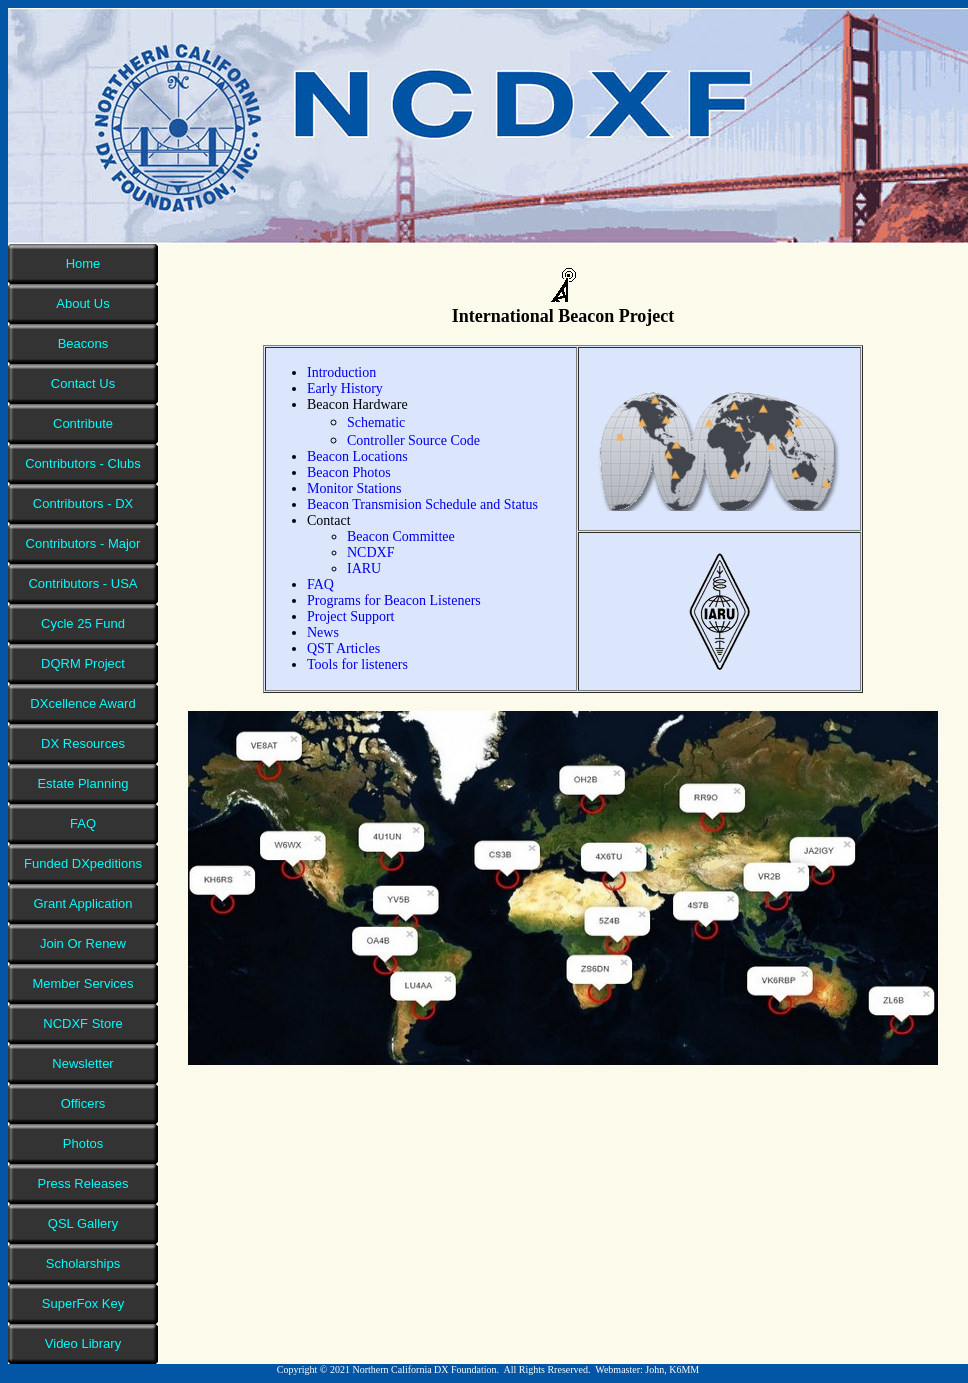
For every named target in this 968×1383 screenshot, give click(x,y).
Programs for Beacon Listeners (394, 600)
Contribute (83, 423)
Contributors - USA (82, 583)
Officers (83, 1103)
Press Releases (82, 1183)
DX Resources (83, 743)
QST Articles (343, 648)
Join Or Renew (83, 943)
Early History (345, 388)
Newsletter (82, 1063)
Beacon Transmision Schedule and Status (422, 504)
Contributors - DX (83, 503)
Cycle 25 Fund (83, 623)
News (323, 632)
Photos (83, 1143)
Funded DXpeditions (83, 863)
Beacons (83, 343)
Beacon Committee (401, 536)
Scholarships (83, 1263)
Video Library (83, 1343)
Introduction (341, 372)
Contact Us (83, 383)
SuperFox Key (83, 1303)
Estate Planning (82, 783)
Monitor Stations (354, 488)
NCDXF (370, 552)
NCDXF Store (82, 1023)
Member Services (82, 983)
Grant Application (82, 903)
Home (83, 263)
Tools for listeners (357, 664)
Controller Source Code (413, 440)
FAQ (83, 823)
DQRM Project (83, 663)
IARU (364, 568)
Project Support (351, 616)
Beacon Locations (357, 456)
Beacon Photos (349, 472)
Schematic (376, 422)
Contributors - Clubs (83, 463)
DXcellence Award (82, 703)
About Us (82, 303)
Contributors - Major (83, 543)
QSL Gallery (83, 1223)
